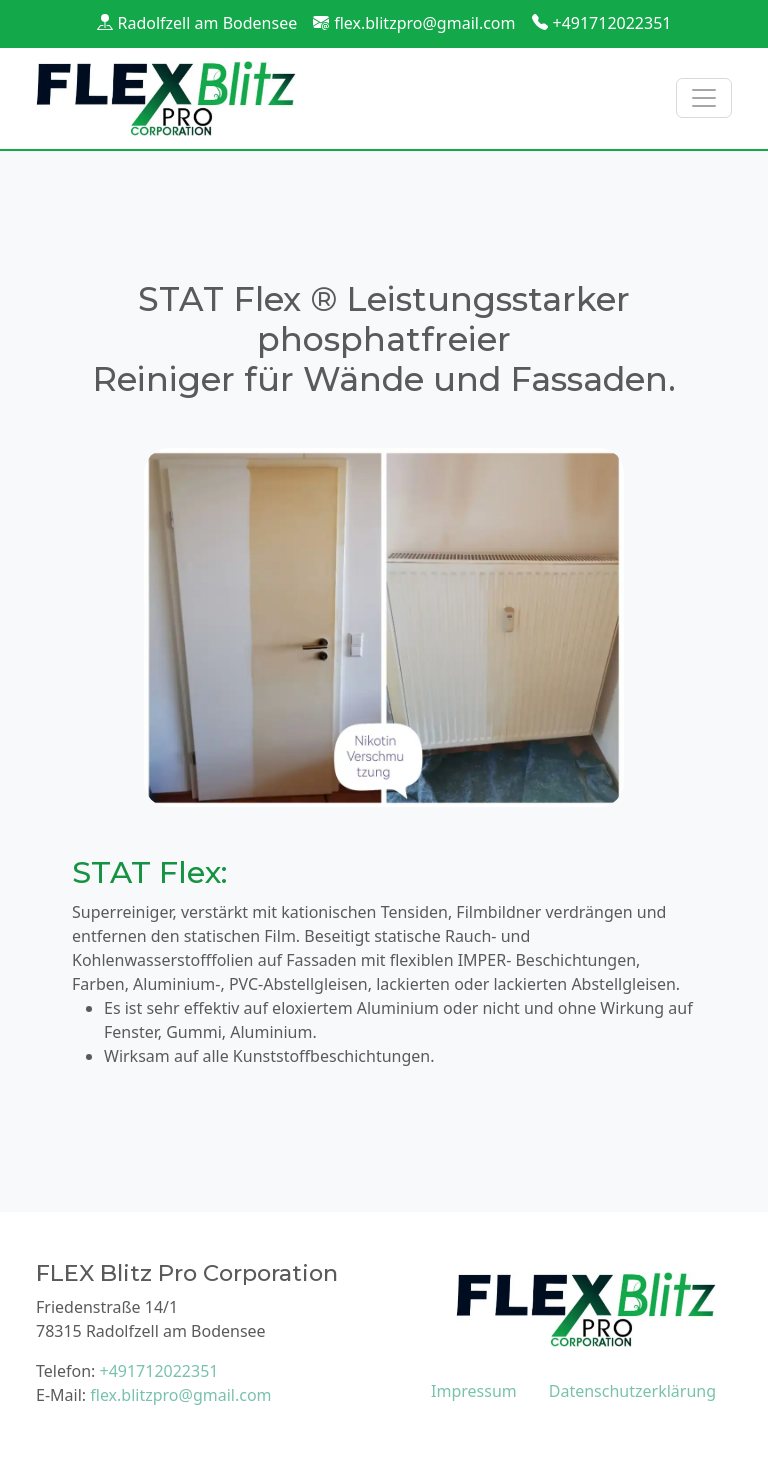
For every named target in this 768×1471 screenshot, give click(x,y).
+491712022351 (612, 23)
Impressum (474, 1391)
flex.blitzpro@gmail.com (424, 23)
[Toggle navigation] (704, 98)
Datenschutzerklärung (632, 1391)
